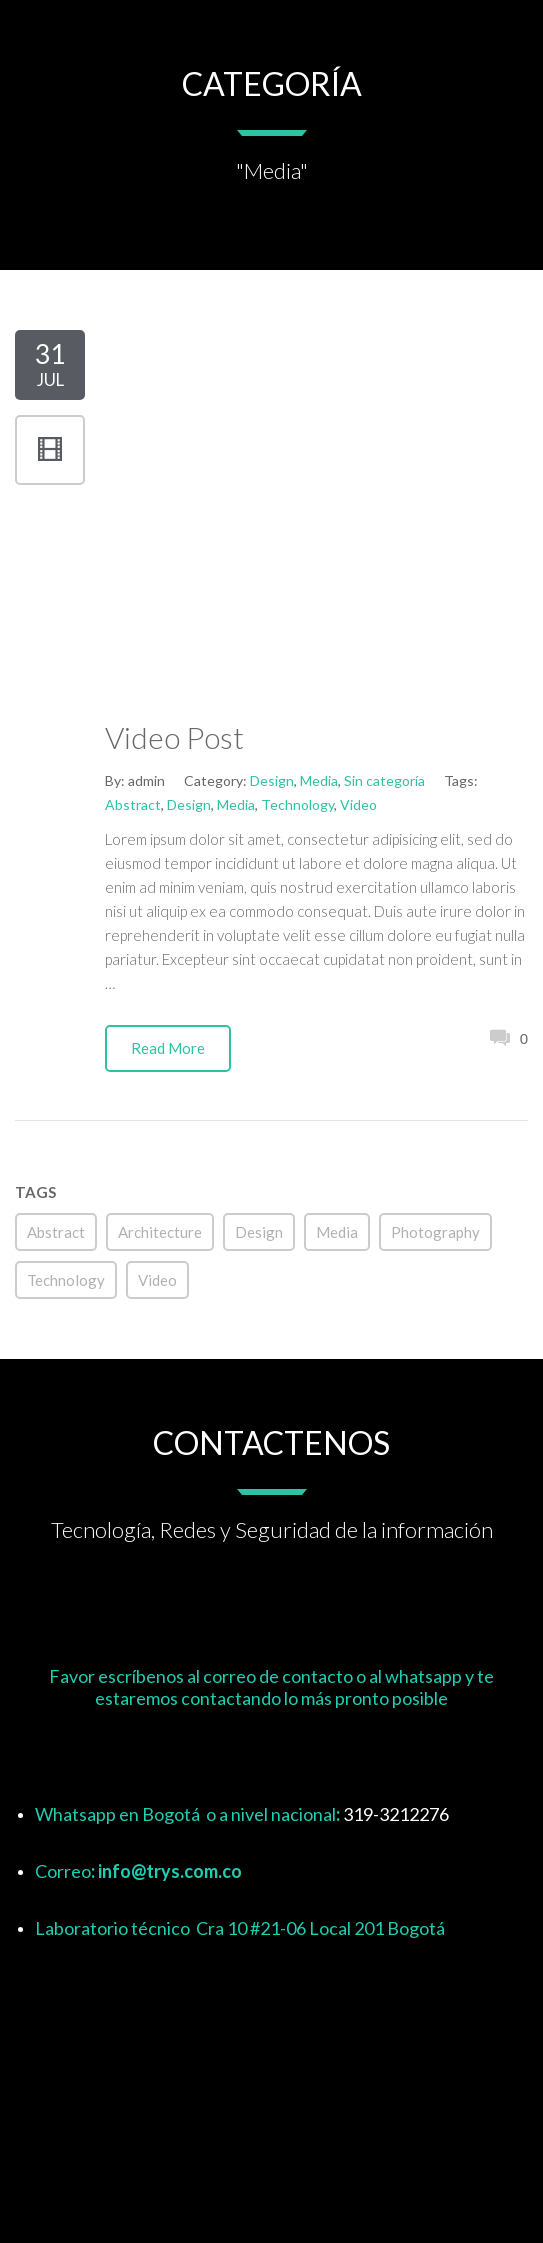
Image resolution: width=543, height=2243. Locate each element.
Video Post (174, 737)
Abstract (133, 804)
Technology (297, 804)
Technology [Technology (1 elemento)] (66, 1280)
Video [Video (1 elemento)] (157, 1280)
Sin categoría (384, 780)
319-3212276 (396, 1814)
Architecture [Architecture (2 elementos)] (160, 1232)
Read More (168, 1048)
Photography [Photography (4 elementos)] (435, 1232)
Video (358, 804)
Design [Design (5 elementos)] (259, 1232)
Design (272, 780)
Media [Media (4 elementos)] (337, 1232)
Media (319, 780)
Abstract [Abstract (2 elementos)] (56, 1232)
